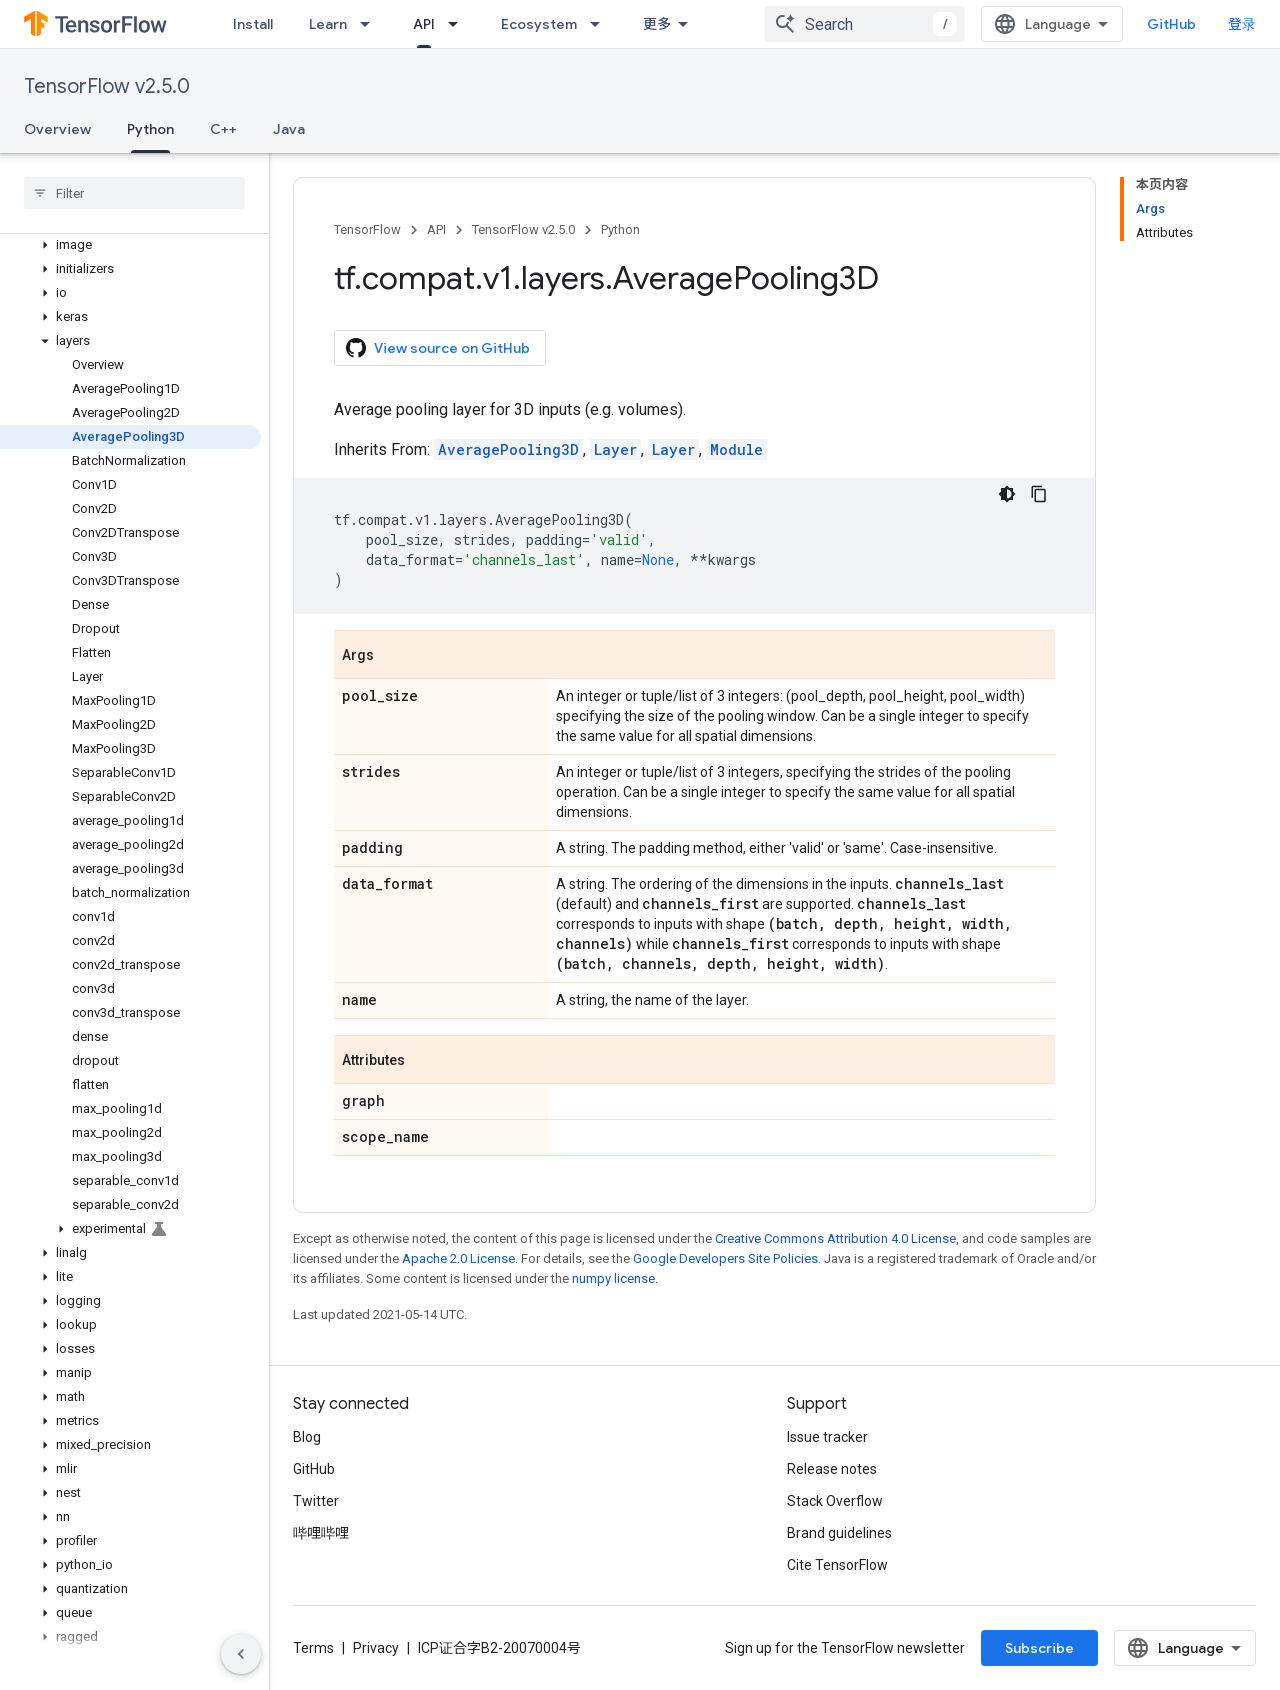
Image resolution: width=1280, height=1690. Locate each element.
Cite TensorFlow (837, 1565)
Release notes (832, 1469)
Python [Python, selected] (150, 129)
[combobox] (865, 24)
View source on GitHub (438, 348)
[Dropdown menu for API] (459, 24)
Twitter (316, 1501)
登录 (1242, 24)
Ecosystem (539, 24)
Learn (328, 24)
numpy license (613, 1278)
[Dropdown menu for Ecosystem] (601, 24)
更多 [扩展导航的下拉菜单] (657, 24)
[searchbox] (134, 193)
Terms (313, 1648)
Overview (57, 129)
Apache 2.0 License (458, 1258)
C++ (223, 129)
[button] (130, 245)
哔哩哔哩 (321, 1533)
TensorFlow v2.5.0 (107, 86)
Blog (307, 1437)
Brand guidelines (839, 1533)
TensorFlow (367, 229)
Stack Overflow (835, 1501)
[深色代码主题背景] (1007, 494)
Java (289, 129)
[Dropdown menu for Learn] (371, 24)
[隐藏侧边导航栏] (241, 1654)
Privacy (376, 1648)
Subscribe (1039, 1648)
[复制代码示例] (1039, 494)
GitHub (1171, 24)
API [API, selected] (424, 24)
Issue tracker (827, 1437)
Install (253, 24)
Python (620, 229)
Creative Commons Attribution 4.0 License (835, 1238)
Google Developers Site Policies (725, 1258)
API (436, 229)
